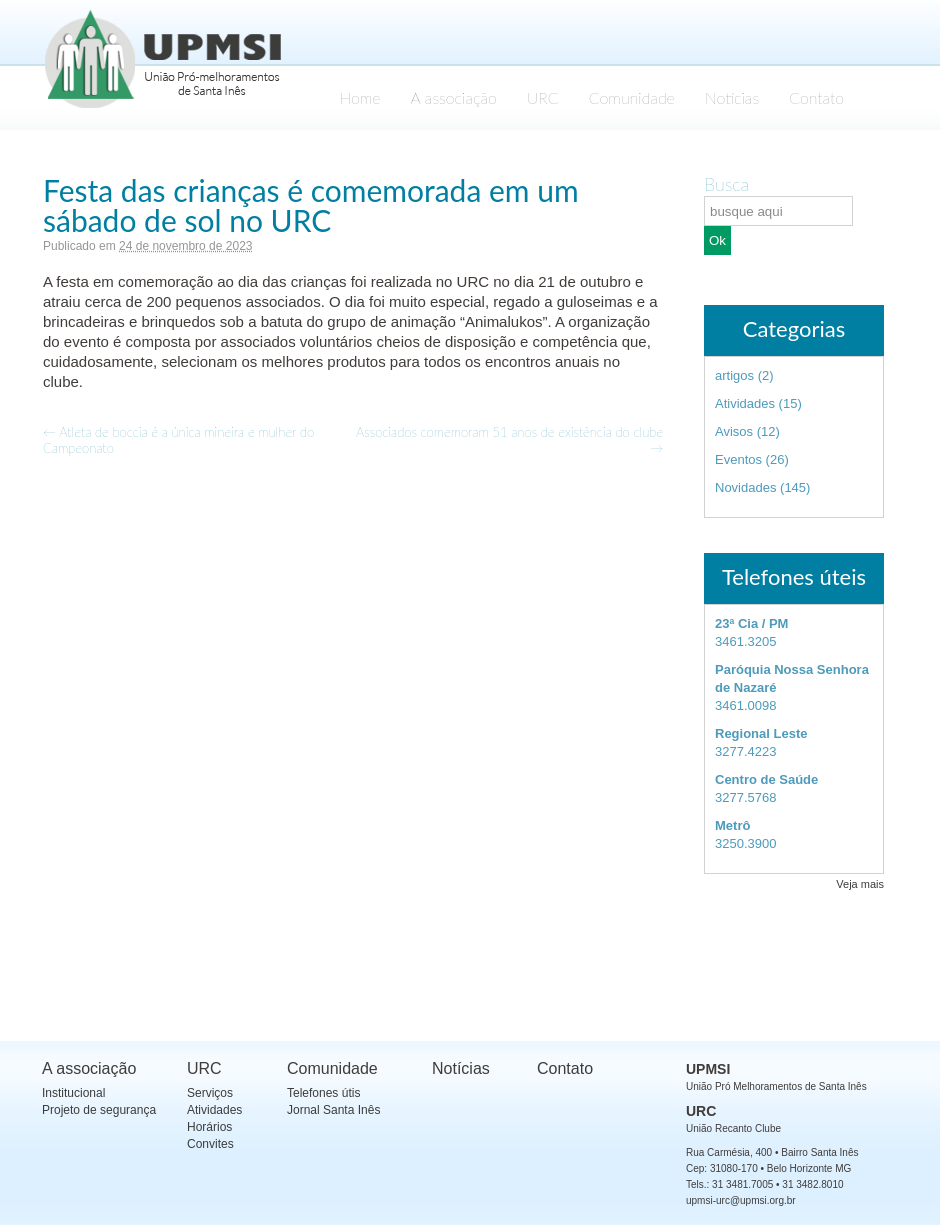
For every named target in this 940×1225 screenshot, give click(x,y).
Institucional (73, 1093)
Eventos (738, 459)
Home (359, 97)
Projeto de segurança (99, 1110)
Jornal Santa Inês (333, 1110)
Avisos (734, 431)
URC (543, 97)
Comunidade (632, 97)
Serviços (210, 1093)
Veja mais (860, 884)
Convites (210, 1144)
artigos (734, 375)
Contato (816, 97)
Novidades (745, 487)
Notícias (732, 97)
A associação (454, 97)
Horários (209, 1127)
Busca (726, 184)
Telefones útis (323, 1093)
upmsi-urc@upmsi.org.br (741, 1200)
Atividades (745, 403)
